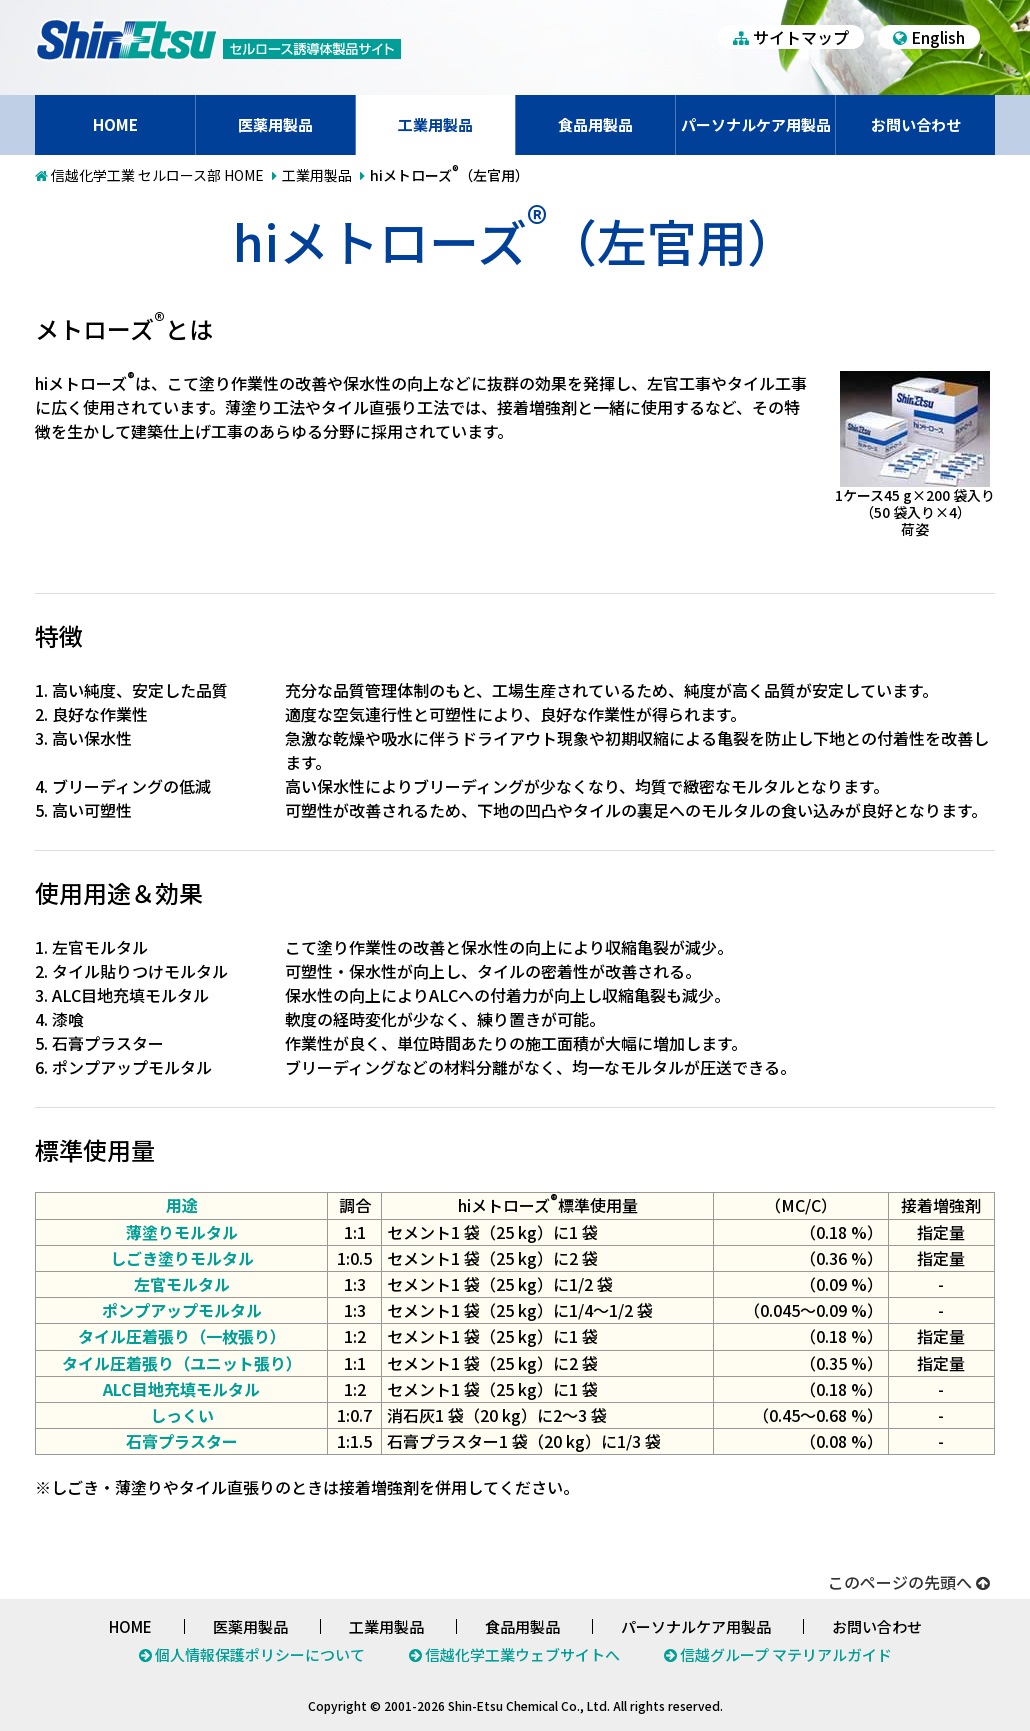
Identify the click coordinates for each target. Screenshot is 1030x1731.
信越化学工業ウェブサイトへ (522, 1654)
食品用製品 (595, 124)
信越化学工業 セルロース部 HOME (157, 175)
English (929, 37)
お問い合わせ (916, 124)
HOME (115, 124)
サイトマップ (791, 37)
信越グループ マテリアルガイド (786, 1654)
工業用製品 (435, 124)
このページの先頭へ (909, 1582)
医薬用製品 (275, 124)
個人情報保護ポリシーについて (260, 1654)
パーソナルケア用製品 (756, 124)
